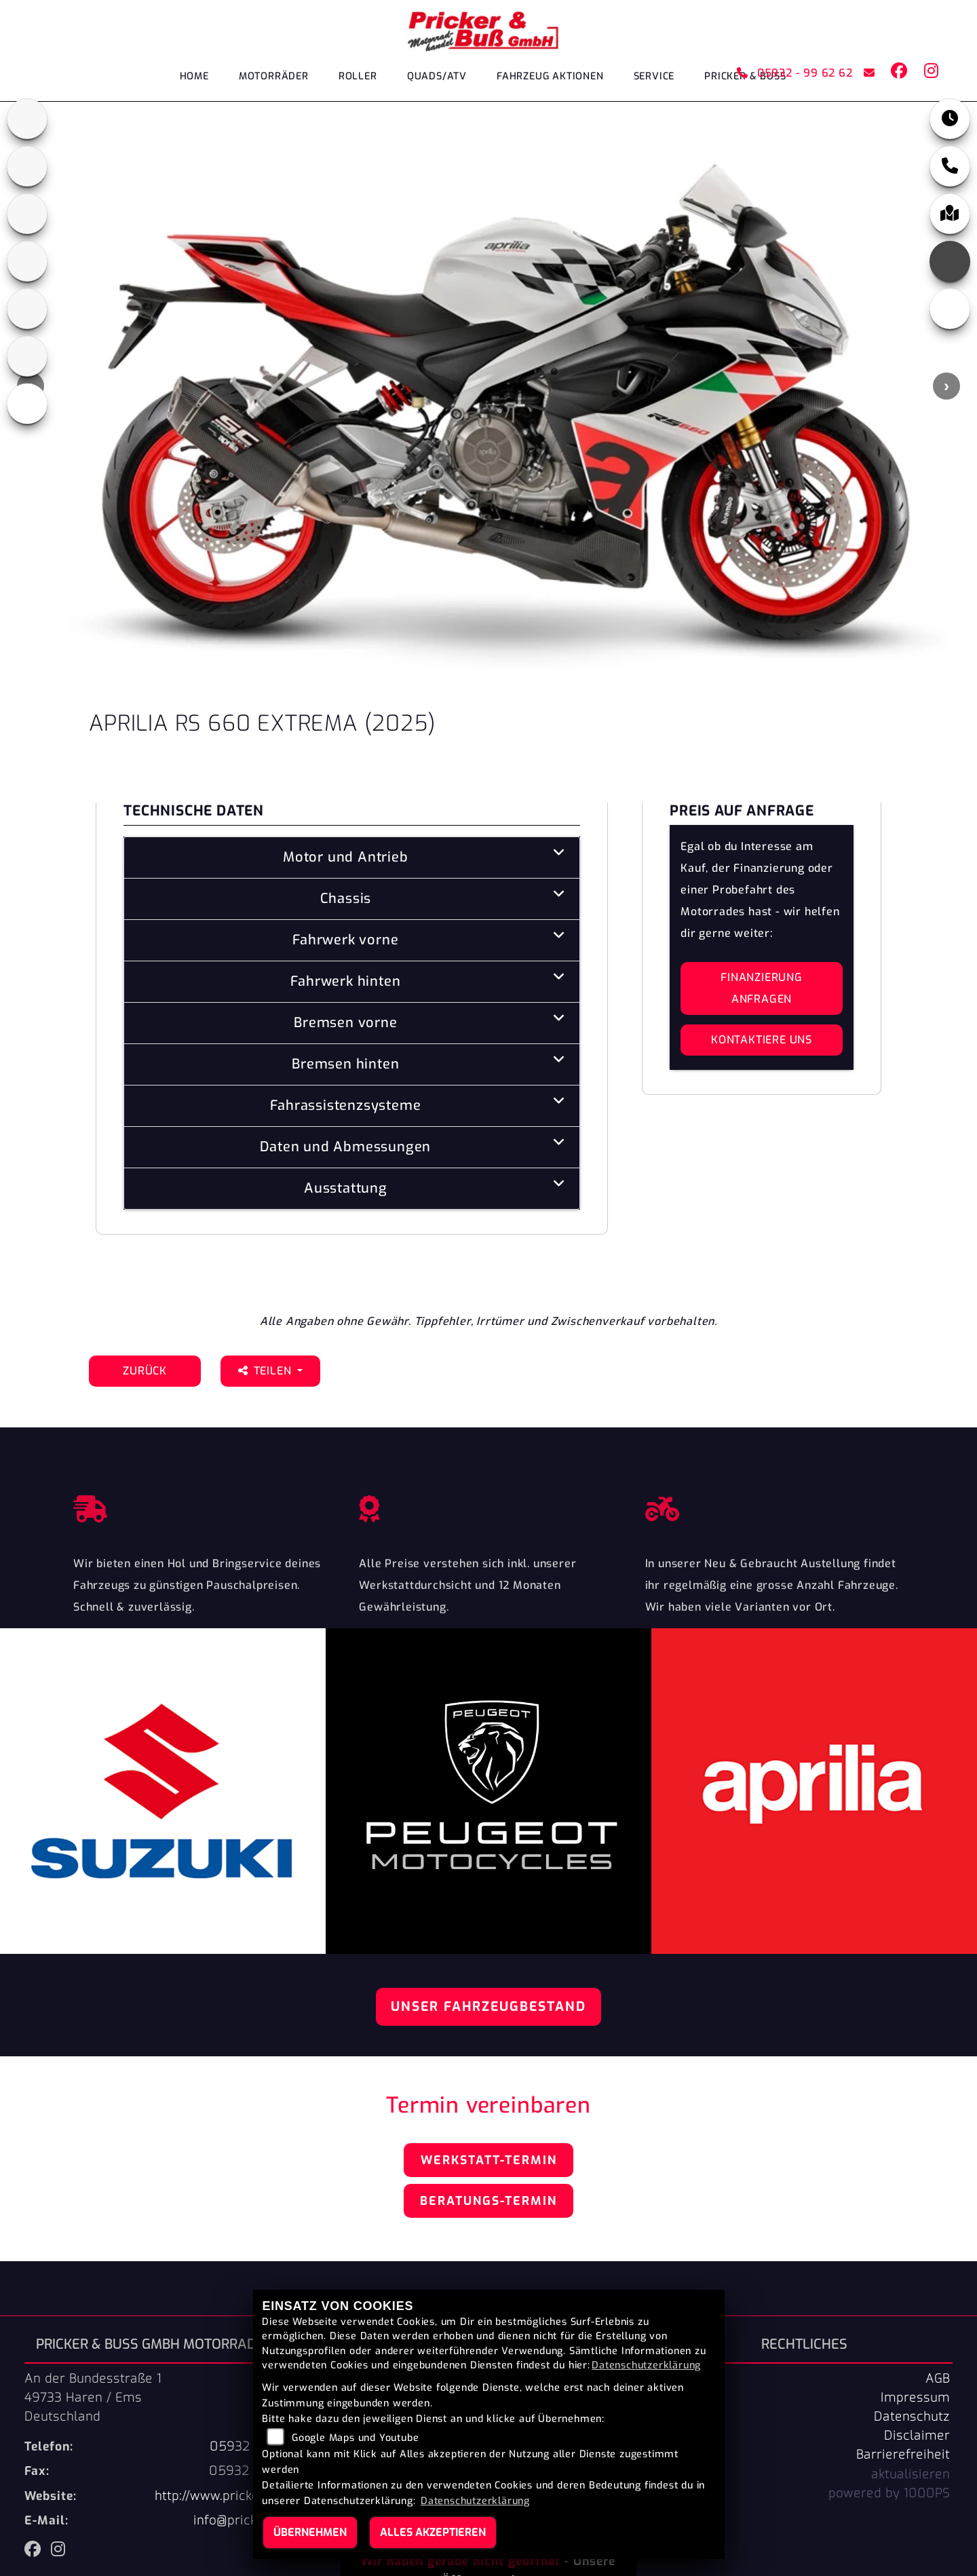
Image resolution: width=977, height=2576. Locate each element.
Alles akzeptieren (433, 2532)
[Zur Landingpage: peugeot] (27, 213)
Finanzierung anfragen (762, 988)
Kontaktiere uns (761, 1040)
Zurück (145, 1371)
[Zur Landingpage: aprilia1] (27, 118)
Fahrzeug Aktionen (550, 76)
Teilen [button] (266, 1371)
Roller (358, 76)
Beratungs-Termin (488, 2201)
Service (654, 76)
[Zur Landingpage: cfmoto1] (27, 166)
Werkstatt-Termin (489, 2160)
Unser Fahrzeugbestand (488, 2006)
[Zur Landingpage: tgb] (27, 356)
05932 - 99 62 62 (794, 73)
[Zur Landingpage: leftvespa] (27, 403)
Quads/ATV (437, 76)
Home (194, 76)
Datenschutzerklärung (646, 2365)
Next (946, 386)
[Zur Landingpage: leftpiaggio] (27, 261)
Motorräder (274, 76)
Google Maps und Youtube (355, 2437)
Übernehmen (310, 2532)
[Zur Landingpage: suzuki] (27, 308)
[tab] (351, 858)
